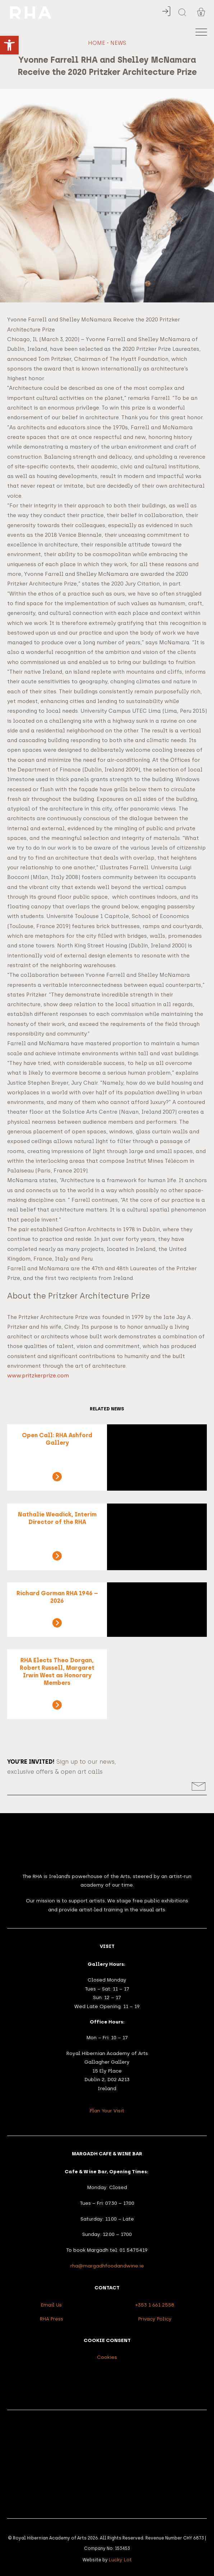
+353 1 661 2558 (154, 2305)
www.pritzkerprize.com (38, 1375)
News (118, 43)
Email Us (51, 2305)
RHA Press (51, 2319)
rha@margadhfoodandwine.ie (107, 2266)
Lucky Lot (120, 2559)
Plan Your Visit (107, 2110)
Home (96, 43)
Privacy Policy (155, 2319)
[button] (9, 45)
